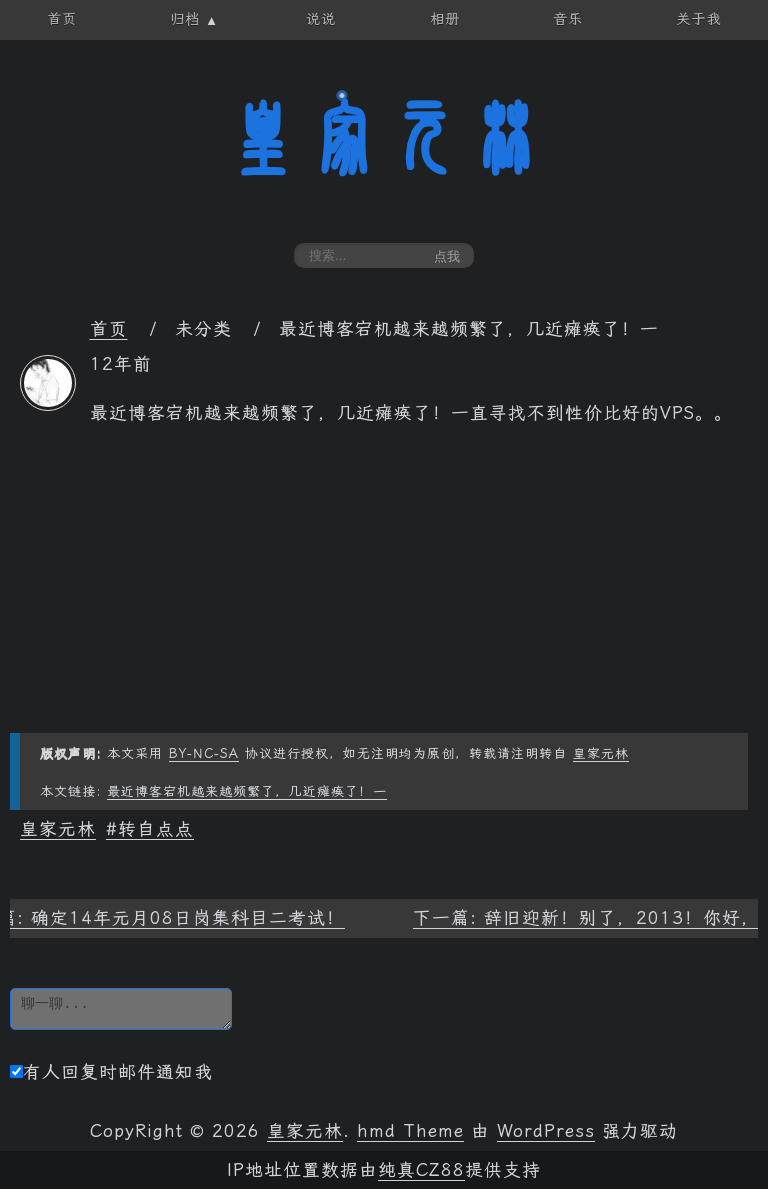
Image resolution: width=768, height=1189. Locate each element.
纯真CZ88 (421, 1170)
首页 (109, 329)
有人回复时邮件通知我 (111, 1072)
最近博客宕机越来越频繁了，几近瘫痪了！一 (247, 791)
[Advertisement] (384, 593)
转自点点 (156, 829)
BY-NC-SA (204, 753)
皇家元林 (384, 139)
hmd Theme (410, 1131)
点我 (447, 256)
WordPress (546, 1131)
